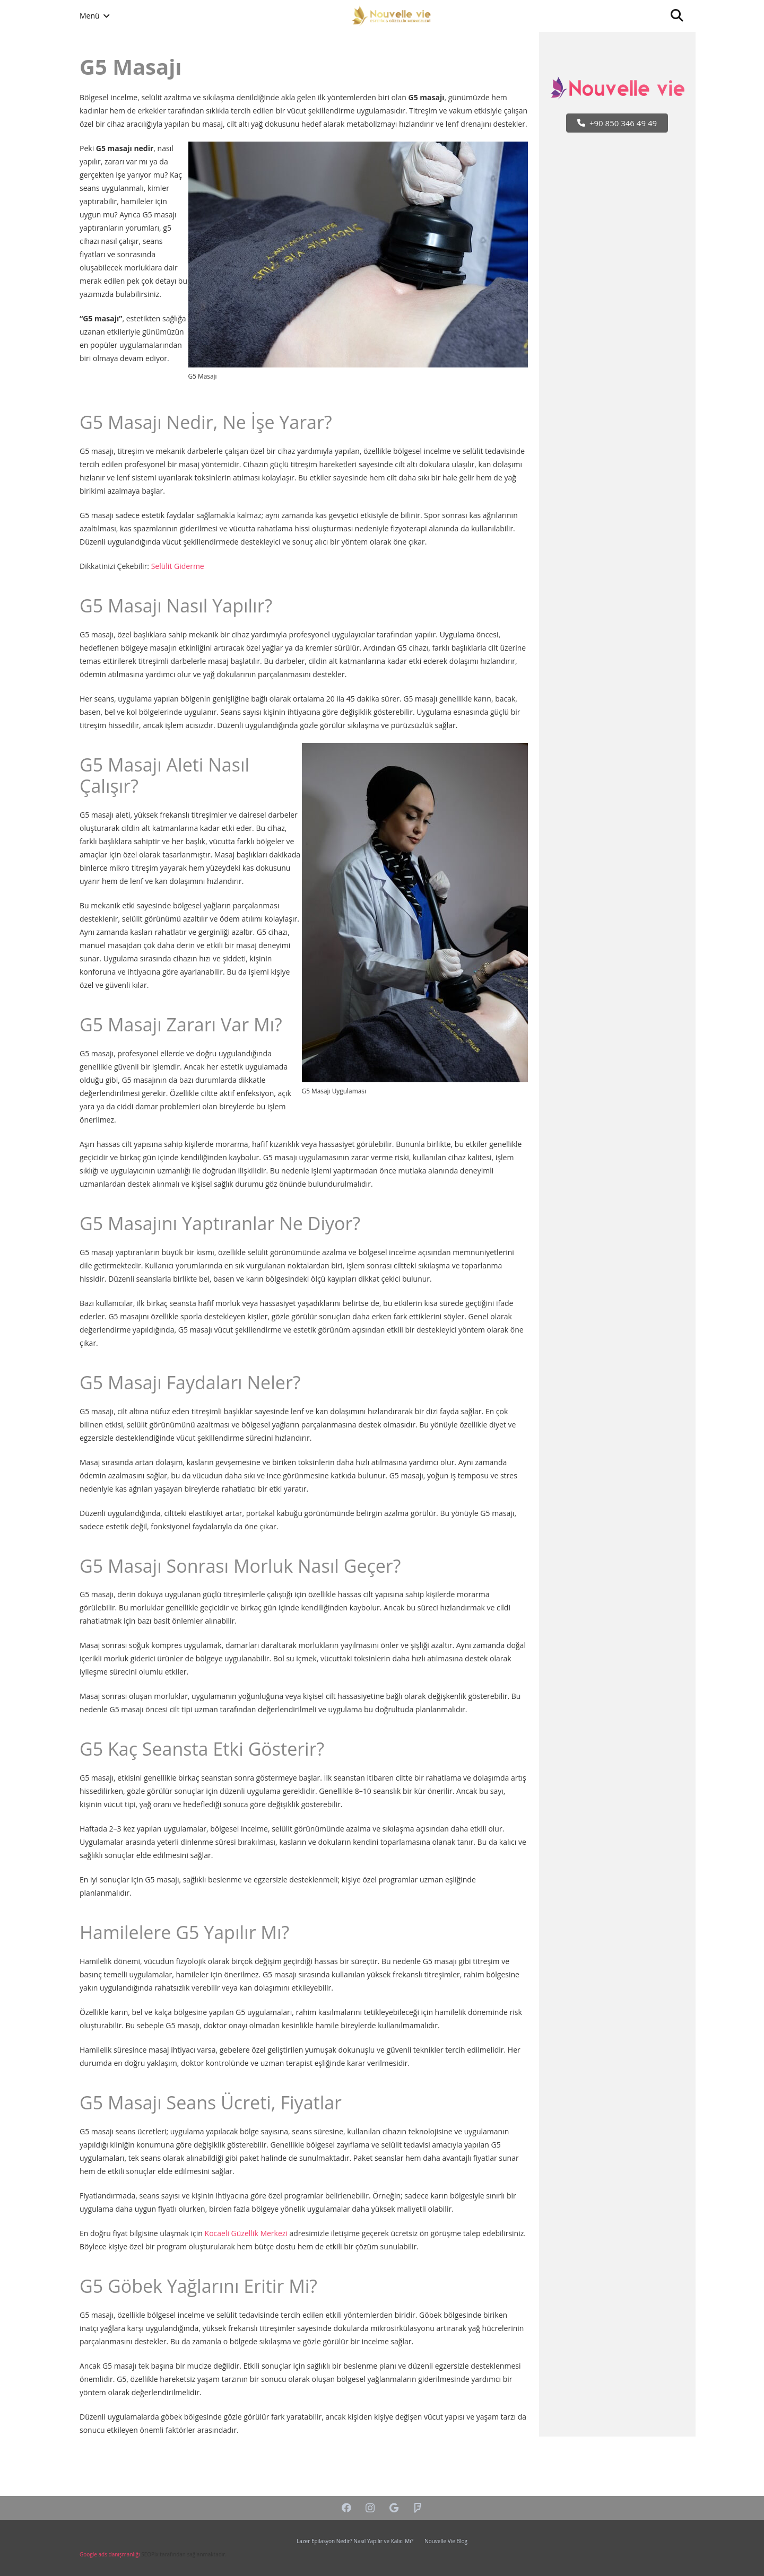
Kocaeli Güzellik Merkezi (246, 2233)
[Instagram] (370, 2508)
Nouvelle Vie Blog (445, 2541)
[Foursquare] (418, 2508)
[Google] (394, 2508)
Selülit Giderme (177, 566)
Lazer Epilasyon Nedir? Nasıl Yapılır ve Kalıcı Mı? (355, 2541)
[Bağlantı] (392, 16)
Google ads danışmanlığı (110, 2554)
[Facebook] (346, 2508)
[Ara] (677, 15)
